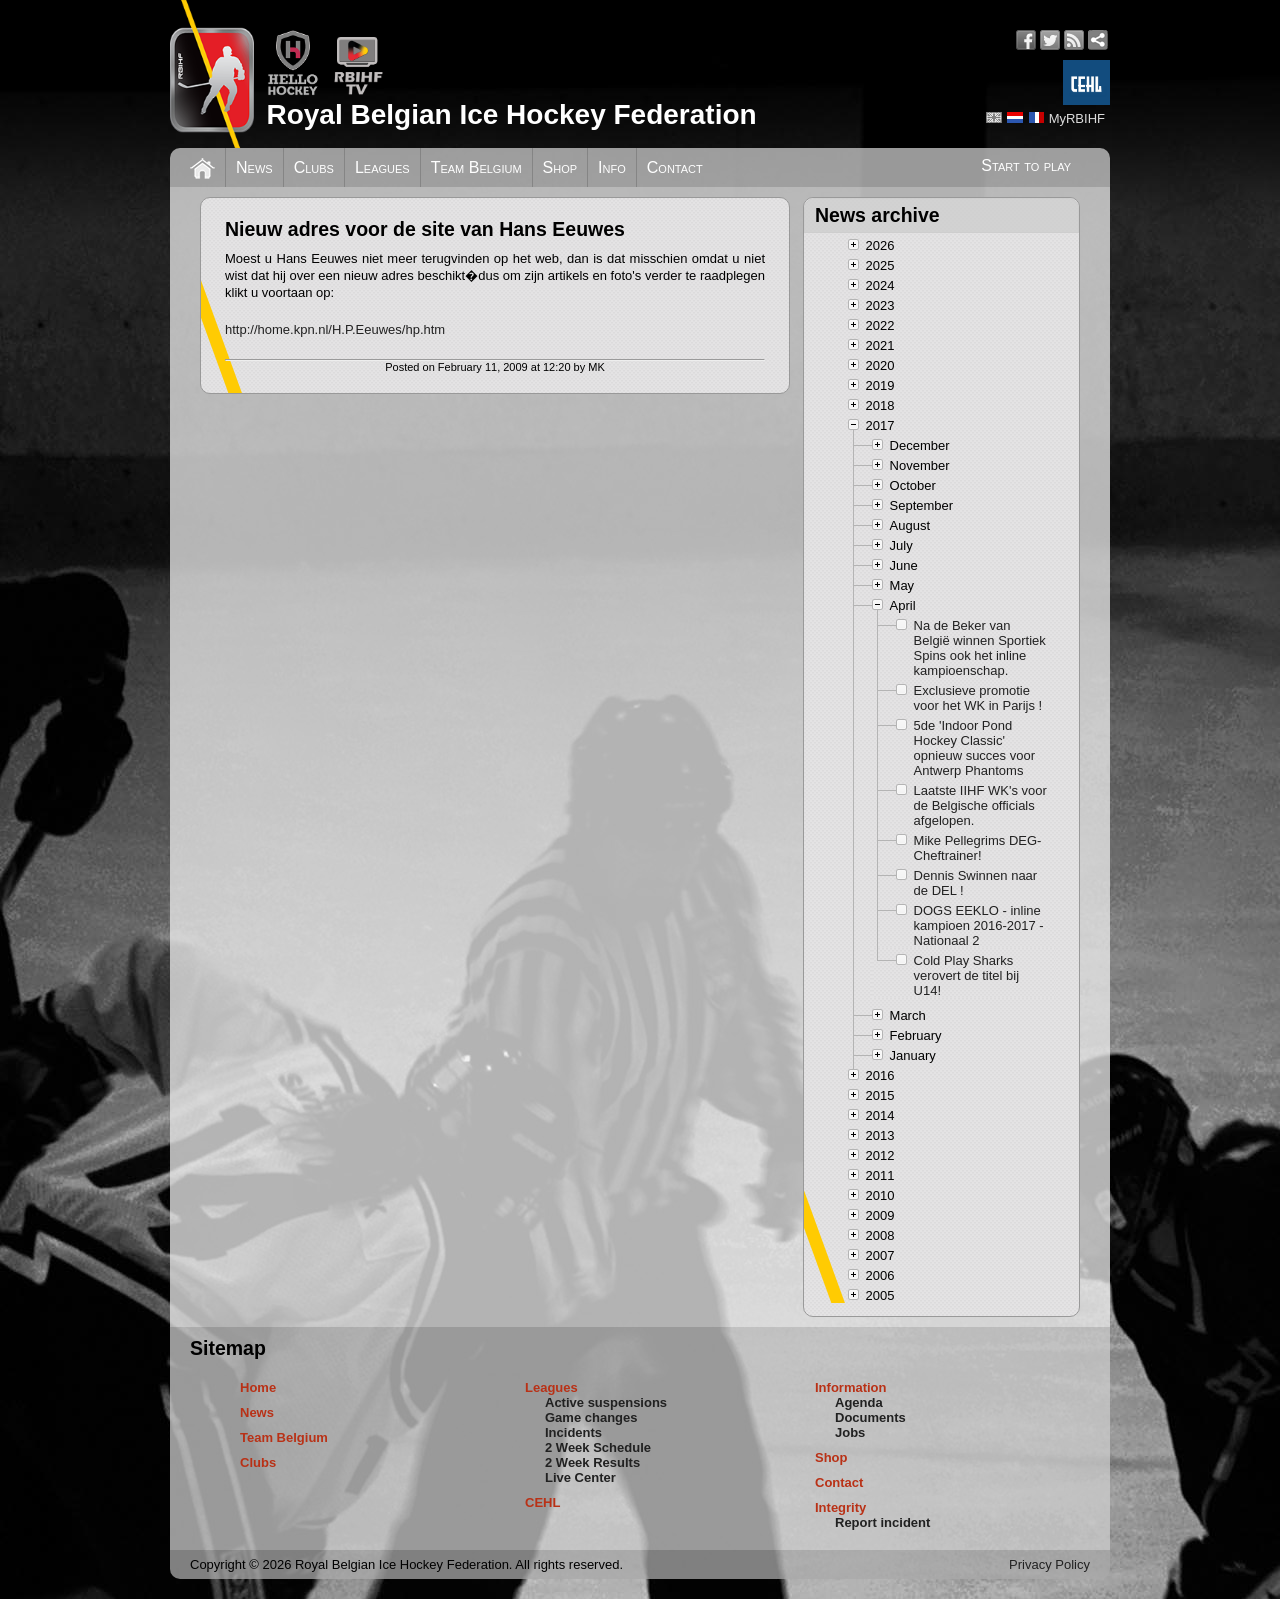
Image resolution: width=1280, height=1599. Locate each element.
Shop (560, 167)
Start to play (1026, 165)
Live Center (580, 1477)
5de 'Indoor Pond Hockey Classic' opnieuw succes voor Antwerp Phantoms (974, 748)
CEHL (542, 1502)
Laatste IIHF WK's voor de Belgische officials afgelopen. (980, 805)
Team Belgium (476, 167)
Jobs (850, 1432)
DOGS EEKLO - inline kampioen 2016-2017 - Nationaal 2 (979, 925)
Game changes (591, 1417)
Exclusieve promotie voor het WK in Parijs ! (978, 698)
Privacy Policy (1049, 1564)
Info (612, 167)
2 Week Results (592, 1462)
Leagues (382, 167)
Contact (675, 167)
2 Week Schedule (598, 1447)
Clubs (314, 167)
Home (258, 1387)
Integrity (840, 1507)
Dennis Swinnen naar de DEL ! (976, 883)
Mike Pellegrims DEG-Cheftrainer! (978, 848)
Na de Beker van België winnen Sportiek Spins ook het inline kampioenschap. (980, 648)
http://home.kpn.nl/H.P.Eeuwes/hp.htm (335, 329)
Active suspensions (606, 1402)
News (254, 167)
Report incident (882, 1522)
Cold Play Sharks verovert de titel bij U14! (967, 975)
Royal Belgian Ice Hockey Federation (511, 114)
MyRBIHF (1077, 118)
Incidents (573, 1432)
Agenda (859, 1402)
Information (851, 1387)
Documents (870, 1417)
